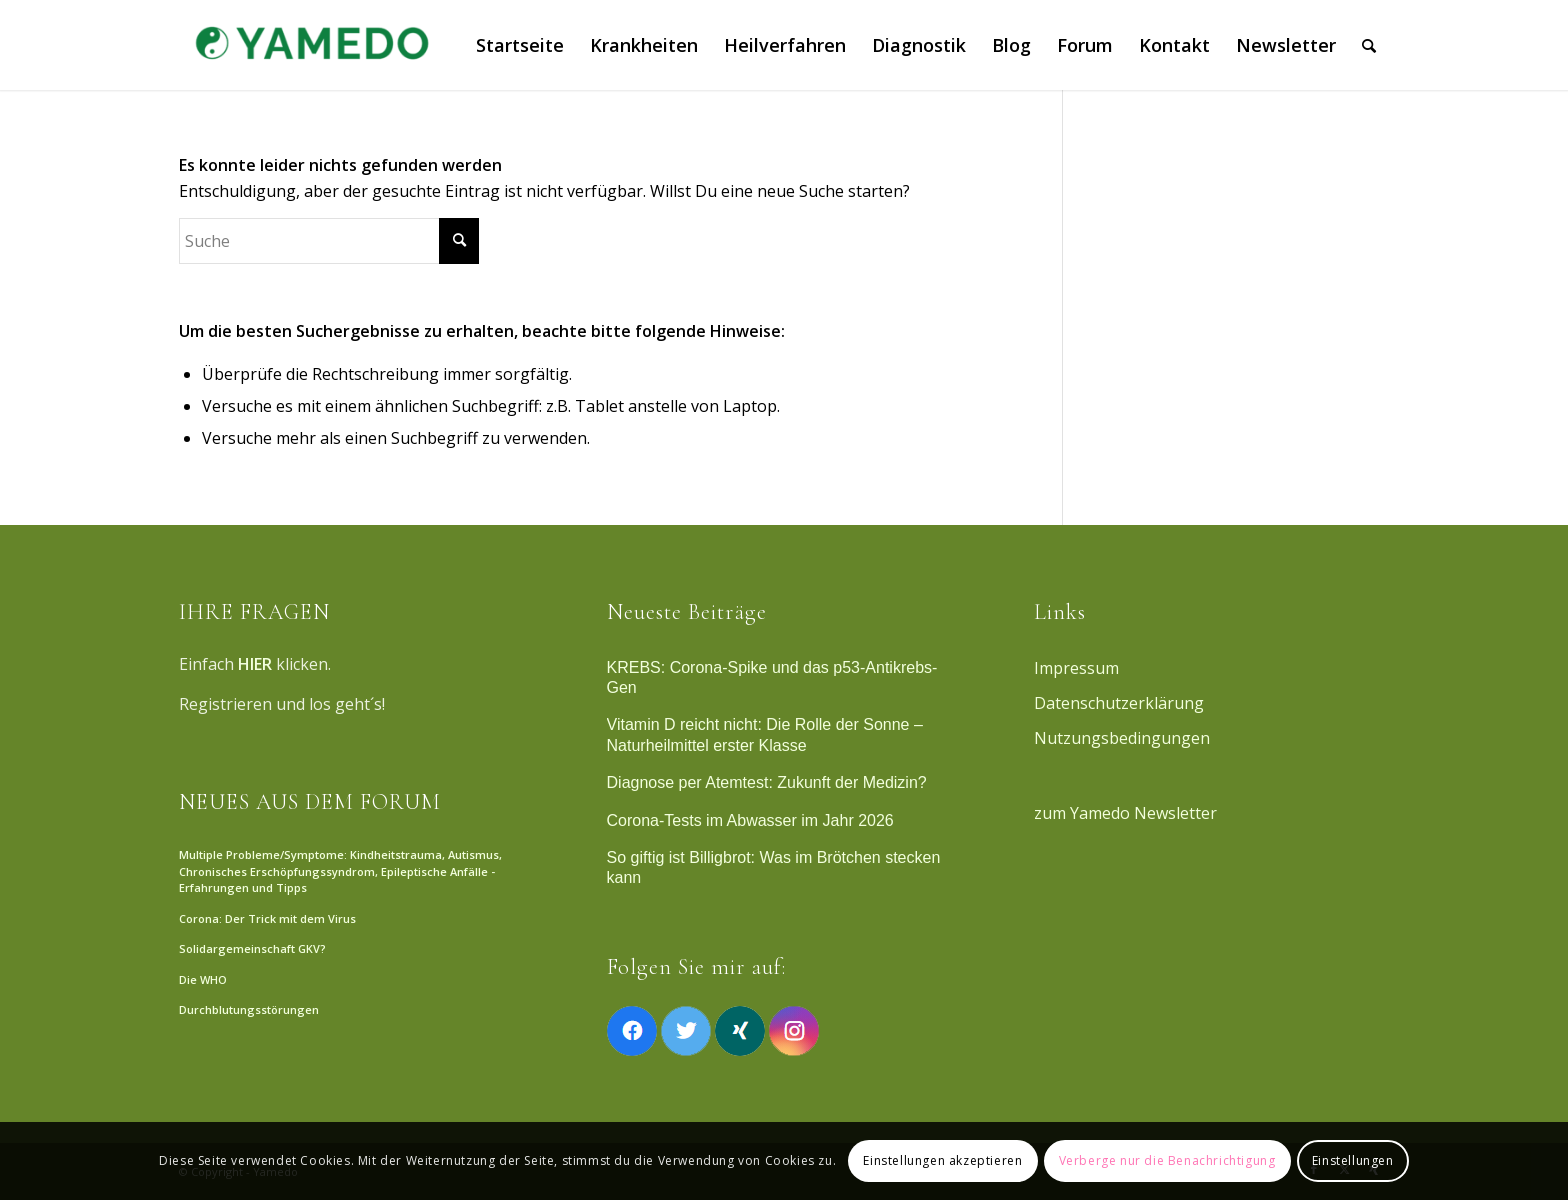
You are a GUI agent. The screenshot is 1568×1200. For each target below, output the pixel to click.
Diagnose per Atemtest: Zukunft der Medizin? (767, 782)
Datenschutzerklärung (1119, 703)
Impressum (1076, 668)
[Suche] (1369, 45)
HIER (255, 664)
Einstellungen (1353, 1160)
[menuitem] (520, 45)
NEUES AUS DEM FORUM (310, 802)
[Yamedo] (309, 45)
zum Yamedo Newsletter (1125, 813)
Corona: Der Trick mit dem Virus (267, 918)
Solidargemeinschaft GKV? (252, 948)
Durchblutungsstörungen (249, 1009)
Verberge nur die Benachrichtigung (1167, 1160)
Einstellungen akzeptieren (942, 1160)
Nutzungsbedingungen (1122, 738)
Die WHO (203, 979)
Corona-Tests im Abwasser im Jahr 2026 (750, 820)
